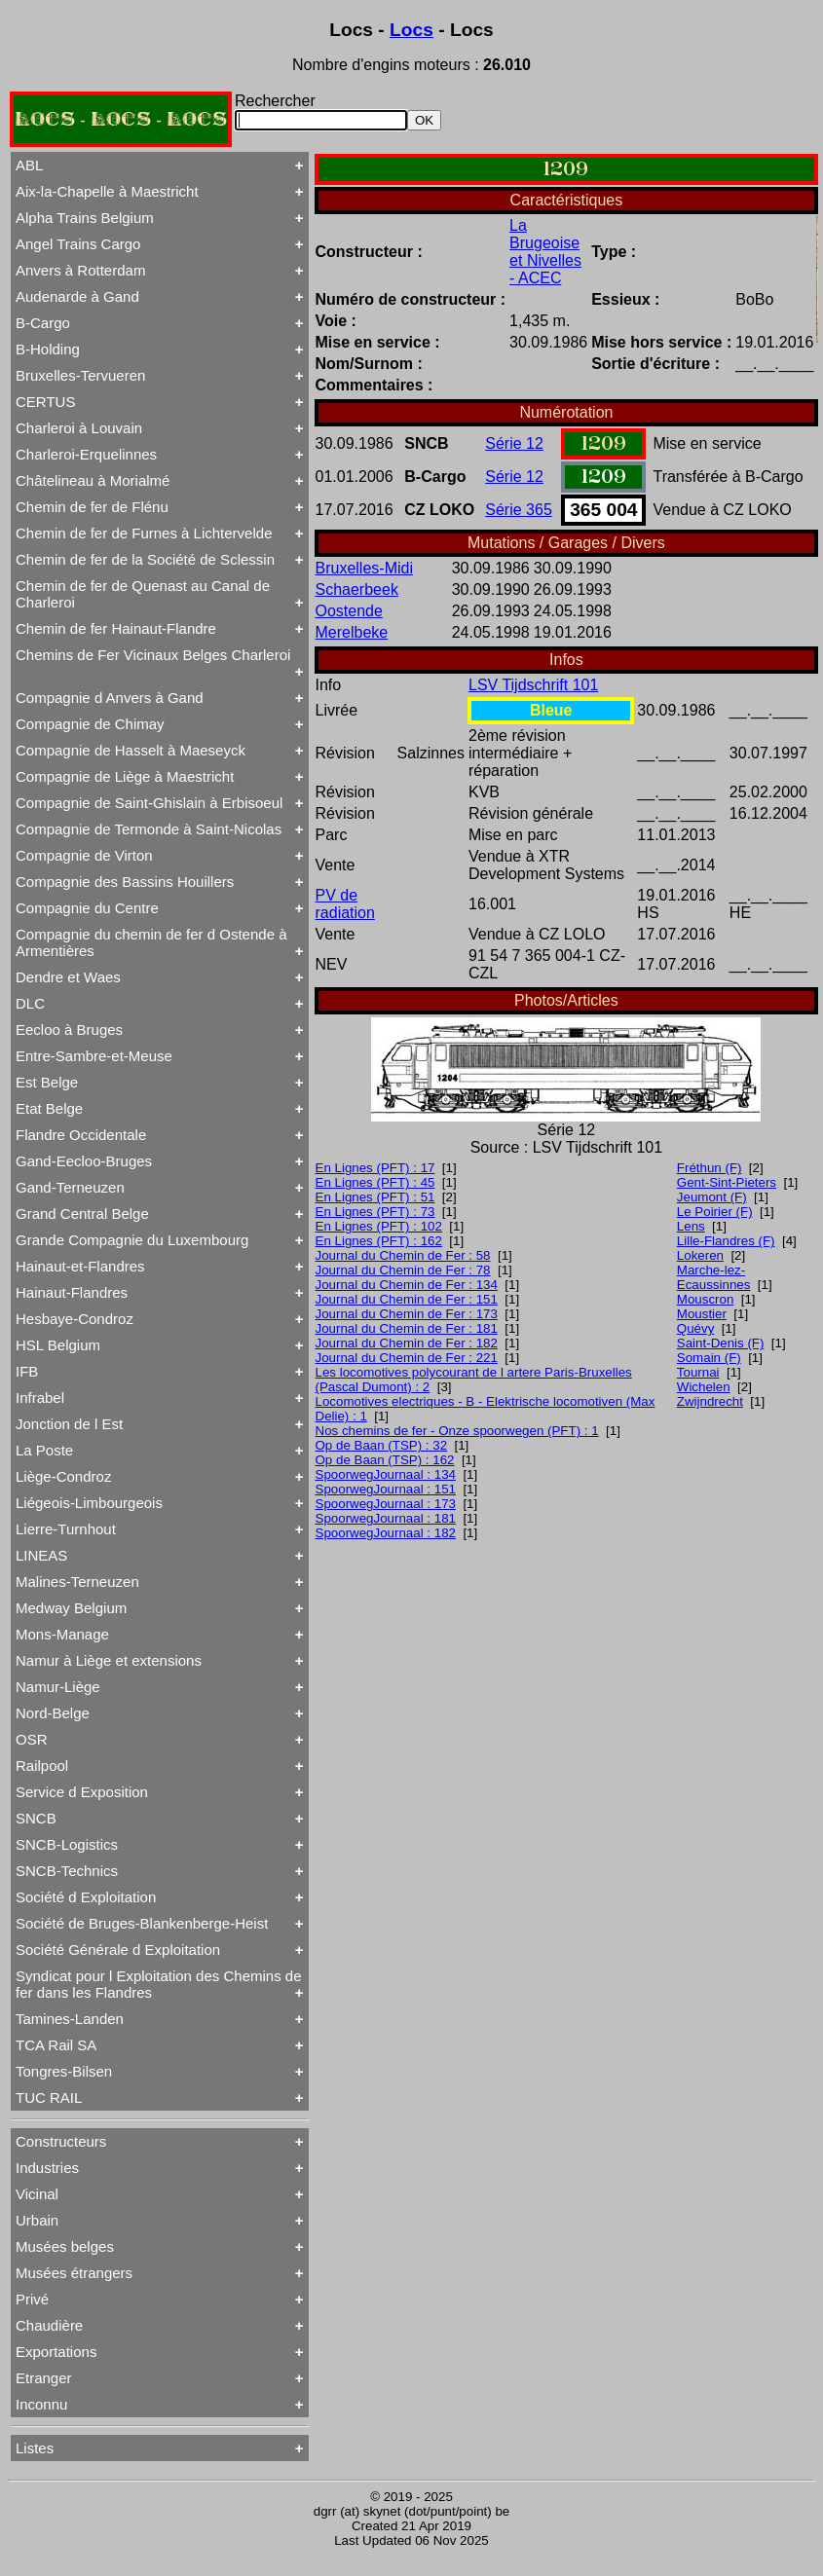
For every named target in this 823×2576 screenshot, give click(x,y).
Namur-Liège (58, 1686)
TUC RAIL (49, 2097)
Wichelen (703, 1387)
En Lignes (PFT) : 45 (375, 1182)
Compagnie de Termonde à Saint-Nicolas (148, 829)
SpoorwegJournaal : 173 (386, 1503)
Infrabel (40, 1397)
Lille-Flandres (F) (726, 1240)
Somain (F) (709, 1357)
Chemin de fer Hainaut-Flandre (116, 628)
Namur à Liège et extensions (109, 1660)
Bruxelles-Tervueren (80, 375)
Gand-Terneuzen (70, 1187)
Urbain (37, 2220)
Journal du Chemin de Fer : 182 (407, 1343)
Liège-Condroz (63, 1476)
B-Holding (48, 349)
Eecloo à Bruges (69, 1029)
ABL (29, 165)
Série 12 (514, 443)
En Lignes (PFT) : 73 (375, 1211)
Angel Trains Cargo (78, 244)
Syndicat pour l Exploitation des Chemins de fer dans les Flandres (159, 1984)
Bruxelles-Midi (364, 568)
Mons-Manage (62, 1634)
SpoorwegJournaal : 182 (386, 1533)
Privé (32, 2299)
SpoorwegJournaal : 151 (386, 1489)
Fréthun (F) (709, 1167)
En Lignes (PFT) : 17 (375, 1167)
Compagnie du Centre (87, 908)
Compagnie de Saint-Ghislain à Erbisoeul (149, 802)
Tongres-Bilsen (64, 2071)
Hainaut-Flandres (72, 1292)
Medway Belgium (71, 1608)
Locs (411, 29)
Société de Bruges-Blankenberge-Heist (142, 1923)
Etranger (44, 2378)
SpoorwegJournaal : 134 (386, 1474)
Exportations (56, 2351)
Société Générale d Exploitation (118, 1949)
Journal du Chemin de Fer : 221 (407, 1357)
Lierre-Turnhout (66, 1529)
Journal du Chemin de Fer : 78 (403, 1270)
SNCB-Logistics (67, 1844)
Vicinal (37, 2194)
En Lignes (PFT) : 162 (379, 1240)
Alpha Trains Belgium (85, 217)
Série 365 (518, 509)
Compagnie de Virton (84, 855)
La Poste (44, 1450)
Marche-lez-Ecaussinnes (714, 1277)
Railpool (42, 1765)
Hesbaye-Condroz (74, 1318)
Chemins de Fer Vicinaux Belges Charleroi (153, 654)
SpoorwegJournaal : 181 (386, 1518)
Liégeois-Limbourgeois (89, 1502)
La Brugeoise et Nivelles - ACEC (545, 251)
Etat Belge (49, 1108)
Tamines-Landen (70, 2018)
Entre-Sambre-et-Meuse (94, 1056)
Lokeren (700, 1255)
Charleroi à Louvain (79, 428)
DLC (30, 1003)
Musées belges (65, 2246)
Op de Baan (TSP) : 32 (382, 1445)
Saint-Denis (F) (721, 1343)
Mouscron (705, 1299)
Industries (47, 2167)
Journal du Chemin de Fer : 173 (407, 1313)
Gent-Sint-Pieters (726, 1182)
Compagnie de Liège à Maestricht (125, 776)
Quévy (696, 1328)
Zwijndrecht (710, 1401)
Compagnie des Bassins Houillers (125, 881)
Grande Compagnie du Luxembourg (132, 1240)
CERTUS (45, 401)
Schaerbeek (357, 589)
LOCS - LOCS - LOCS (121, 119)
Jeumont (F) (712, 1197)
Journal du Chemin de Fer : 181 (407, 1328)
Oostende (349, 611)
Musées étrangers (74, 2272)
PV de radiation (345, 904)
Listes (35, 2448)
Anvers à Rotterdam (80, 270)
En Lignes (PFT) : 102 (379, 1226)
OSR (32, 1739)
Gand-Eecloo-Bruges (84, 1161)
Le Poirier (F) (715, 1211)
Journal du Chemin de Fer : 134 (407, 1284)
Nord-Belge (53, 1713)
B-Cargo (43, 322)
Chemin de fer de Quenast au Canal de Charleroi (143, 593)
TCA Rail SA (56, 2045)
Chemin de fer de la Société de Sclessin (145, 559)
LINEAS (41, 1555)
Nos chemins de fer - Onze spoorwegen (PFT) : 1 (457, 1430)
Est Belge (47, 1082)
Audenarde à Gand (77, 296)
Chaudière (49, 2325)
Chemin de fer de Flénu (92, 506)
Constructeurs (61, 2141)
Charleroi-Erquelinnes (86, 454)
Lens (691, 1226)
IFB (27, 1371)
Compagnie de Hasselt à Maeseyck (130, 750)
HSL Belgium (58, 1345)
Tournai (698, 1372)
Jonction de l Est (69, 1424)
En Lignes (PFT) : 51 (375, 1197)
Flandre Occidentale (81, 1134)
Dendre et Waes (68, 977)
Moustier (702, 1313)
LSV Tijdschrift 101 (533, 685)
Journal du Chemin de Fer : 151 (407, 1299)
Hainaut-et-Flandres (80, 1266)
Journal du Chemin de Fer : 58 (403, 1255)
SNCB (36, 1818)
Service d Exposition (82, 1792)
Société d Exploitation (86, 1897)
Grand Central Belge (82, 1213)
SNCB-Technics (67, 1870)
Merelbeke (352, 632)
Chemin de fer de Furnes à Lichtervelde (144, 533)
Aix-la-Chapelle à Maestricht (107, 191)
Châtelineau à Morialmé (92, 480)
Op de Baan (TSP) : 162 (385, 1460)
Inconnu (41, 2404)
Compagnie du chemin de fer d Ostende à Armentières (151, 942)
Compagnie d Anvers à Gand (110, 697)
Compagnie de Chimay (90, 724)
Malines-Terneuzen (77, 1581)
